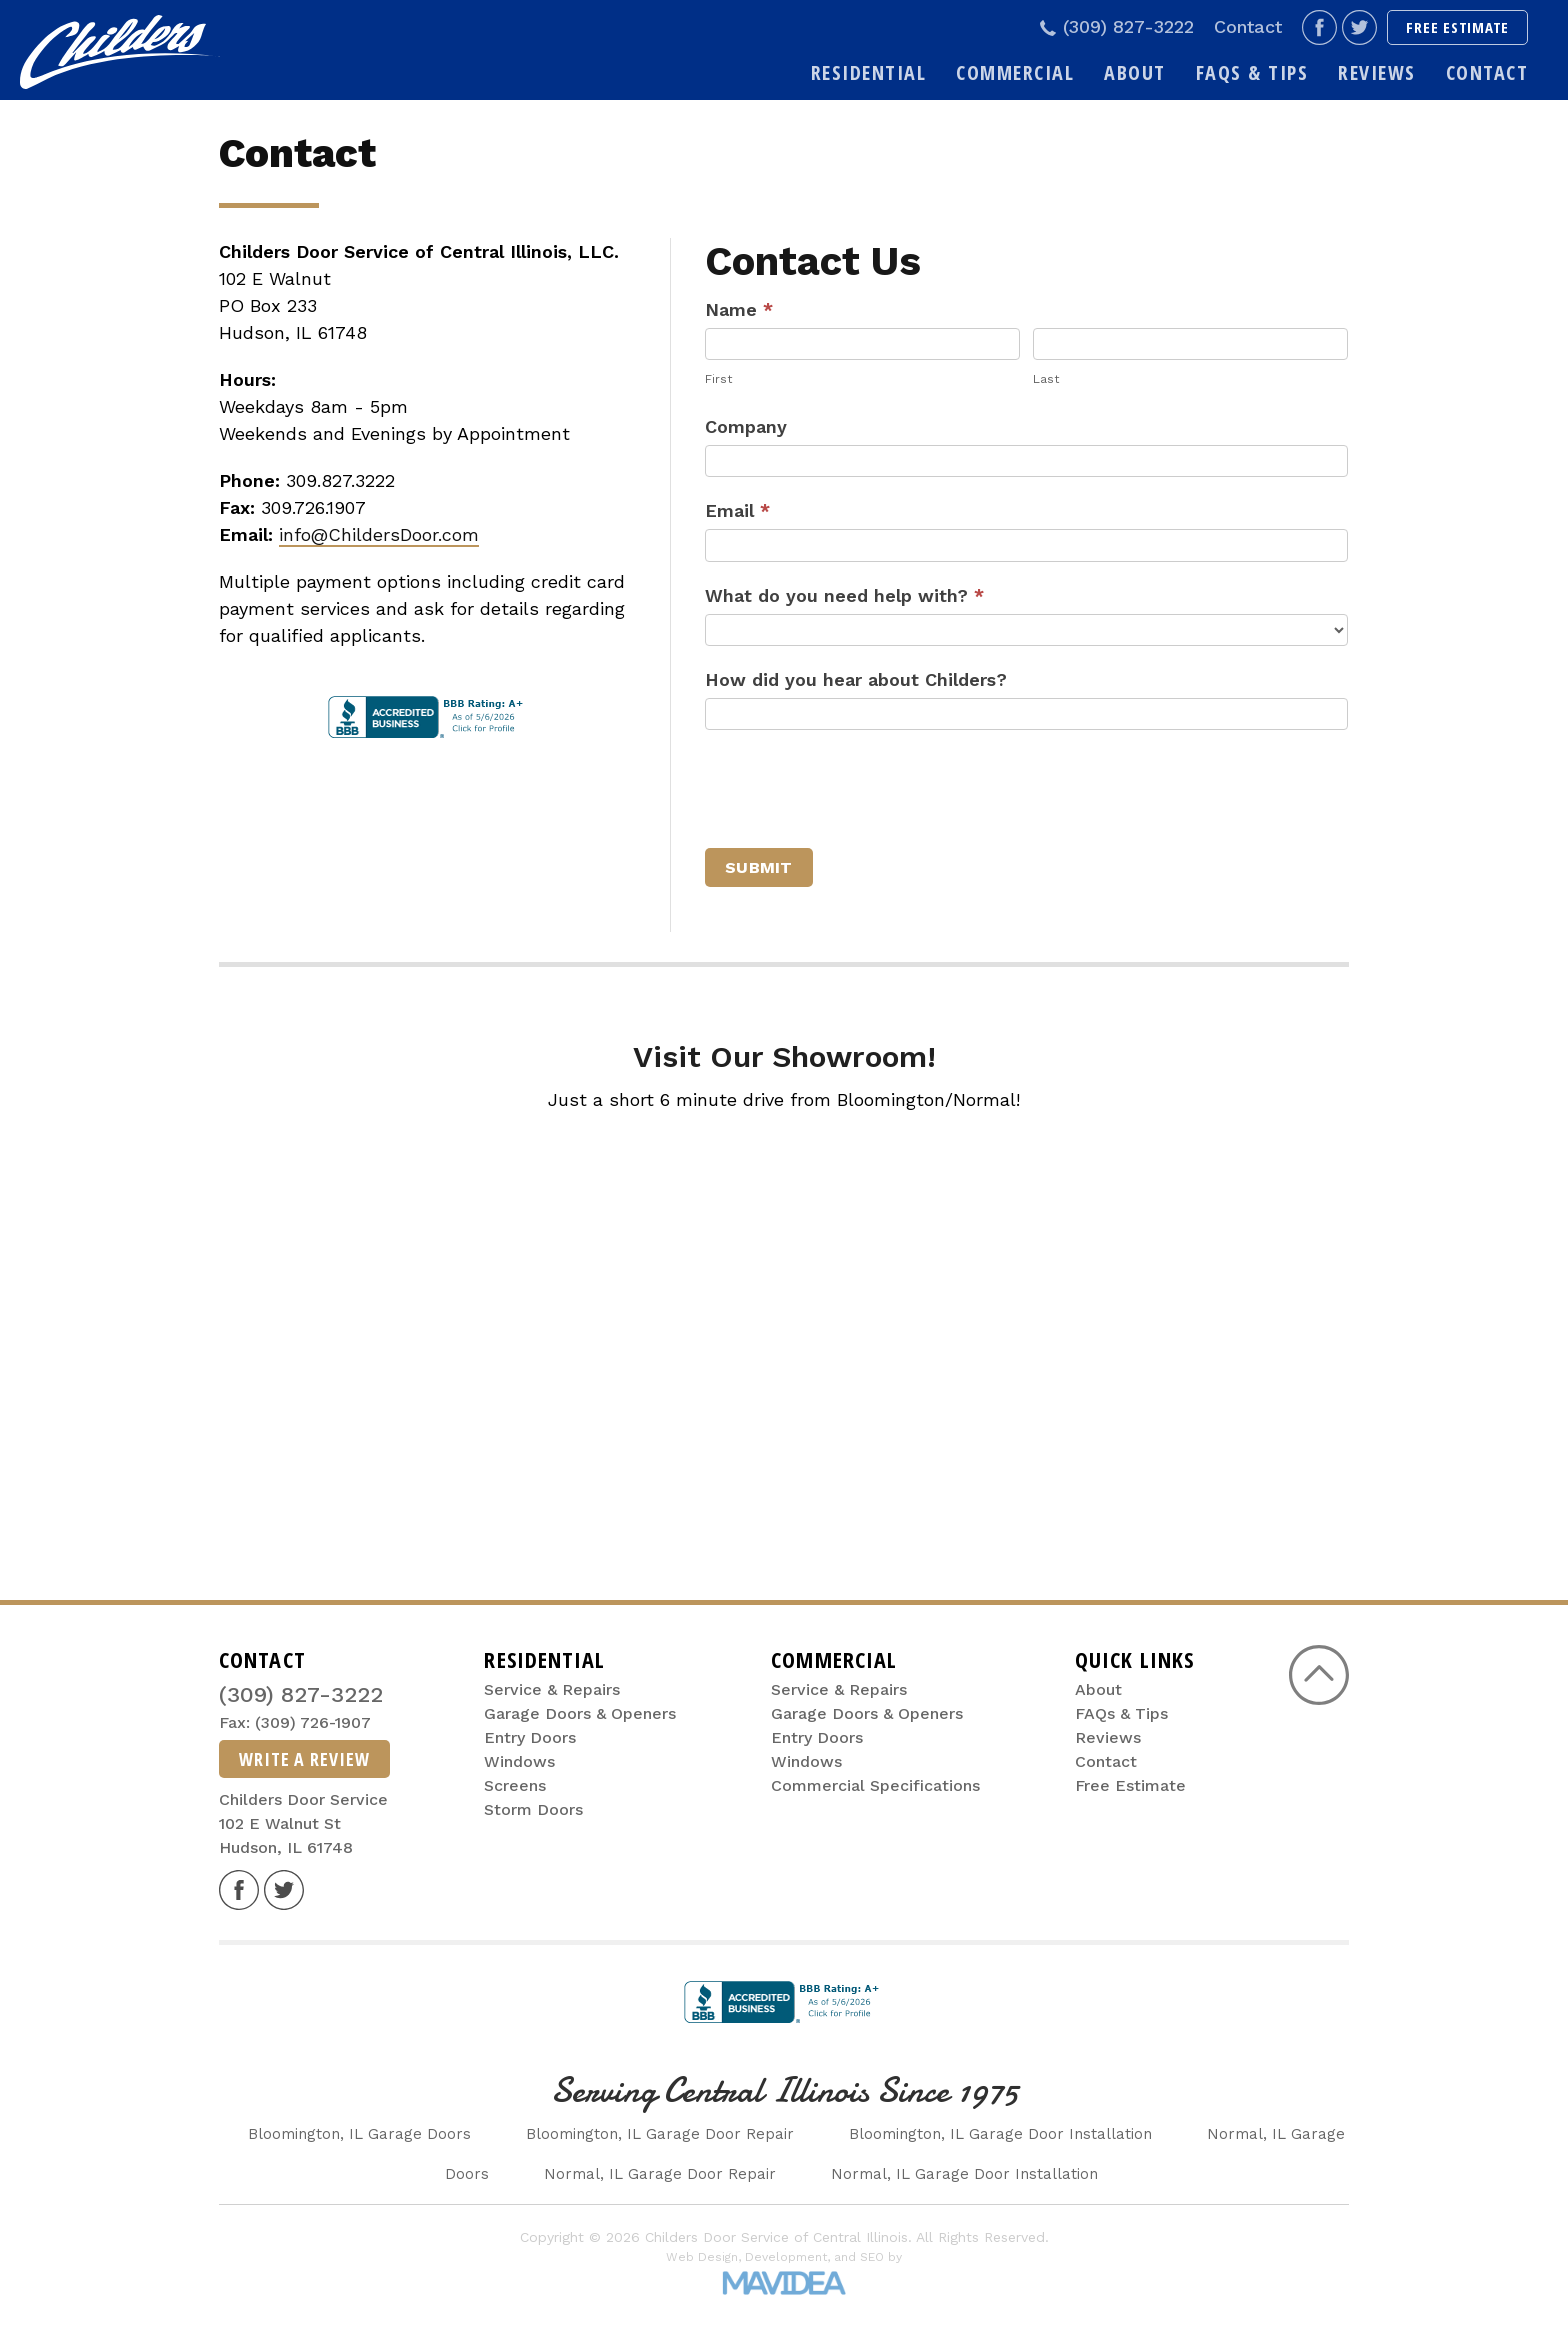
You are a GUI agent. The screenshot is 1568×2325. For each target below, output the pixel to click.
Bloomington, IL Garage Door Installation (1000, 2134)
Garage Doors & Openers (580, 1713)
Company (746, 426)
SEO (872, 2257)
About (1135, 72)
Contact (1248, 27)
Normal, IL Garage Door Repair (660, 2174)
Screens (515, 1785)
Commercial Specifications (875, 1785)
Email (737, 510)
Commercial (1015, 72)
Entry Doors (530, 1737)
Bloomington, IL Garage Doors (359, 2134)
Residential (869, 72)
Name (739, 309)
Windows (519, 1761)
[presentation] (857, 789)
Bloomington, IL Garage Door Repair (660, 2134)
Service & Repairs (552, 1689)
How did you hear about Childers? (856, 679)
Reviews (1377, 72)
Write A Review (304, 1759)
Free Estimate (1457, 27)
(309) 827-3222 (1113, 28)
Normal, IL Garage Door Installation (964, 2174)
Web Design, (703, 2257)
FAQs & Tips (1252, 72)
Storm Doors (533, 1809)
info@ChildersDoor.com (379, 534)
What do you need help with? (844, 595)
